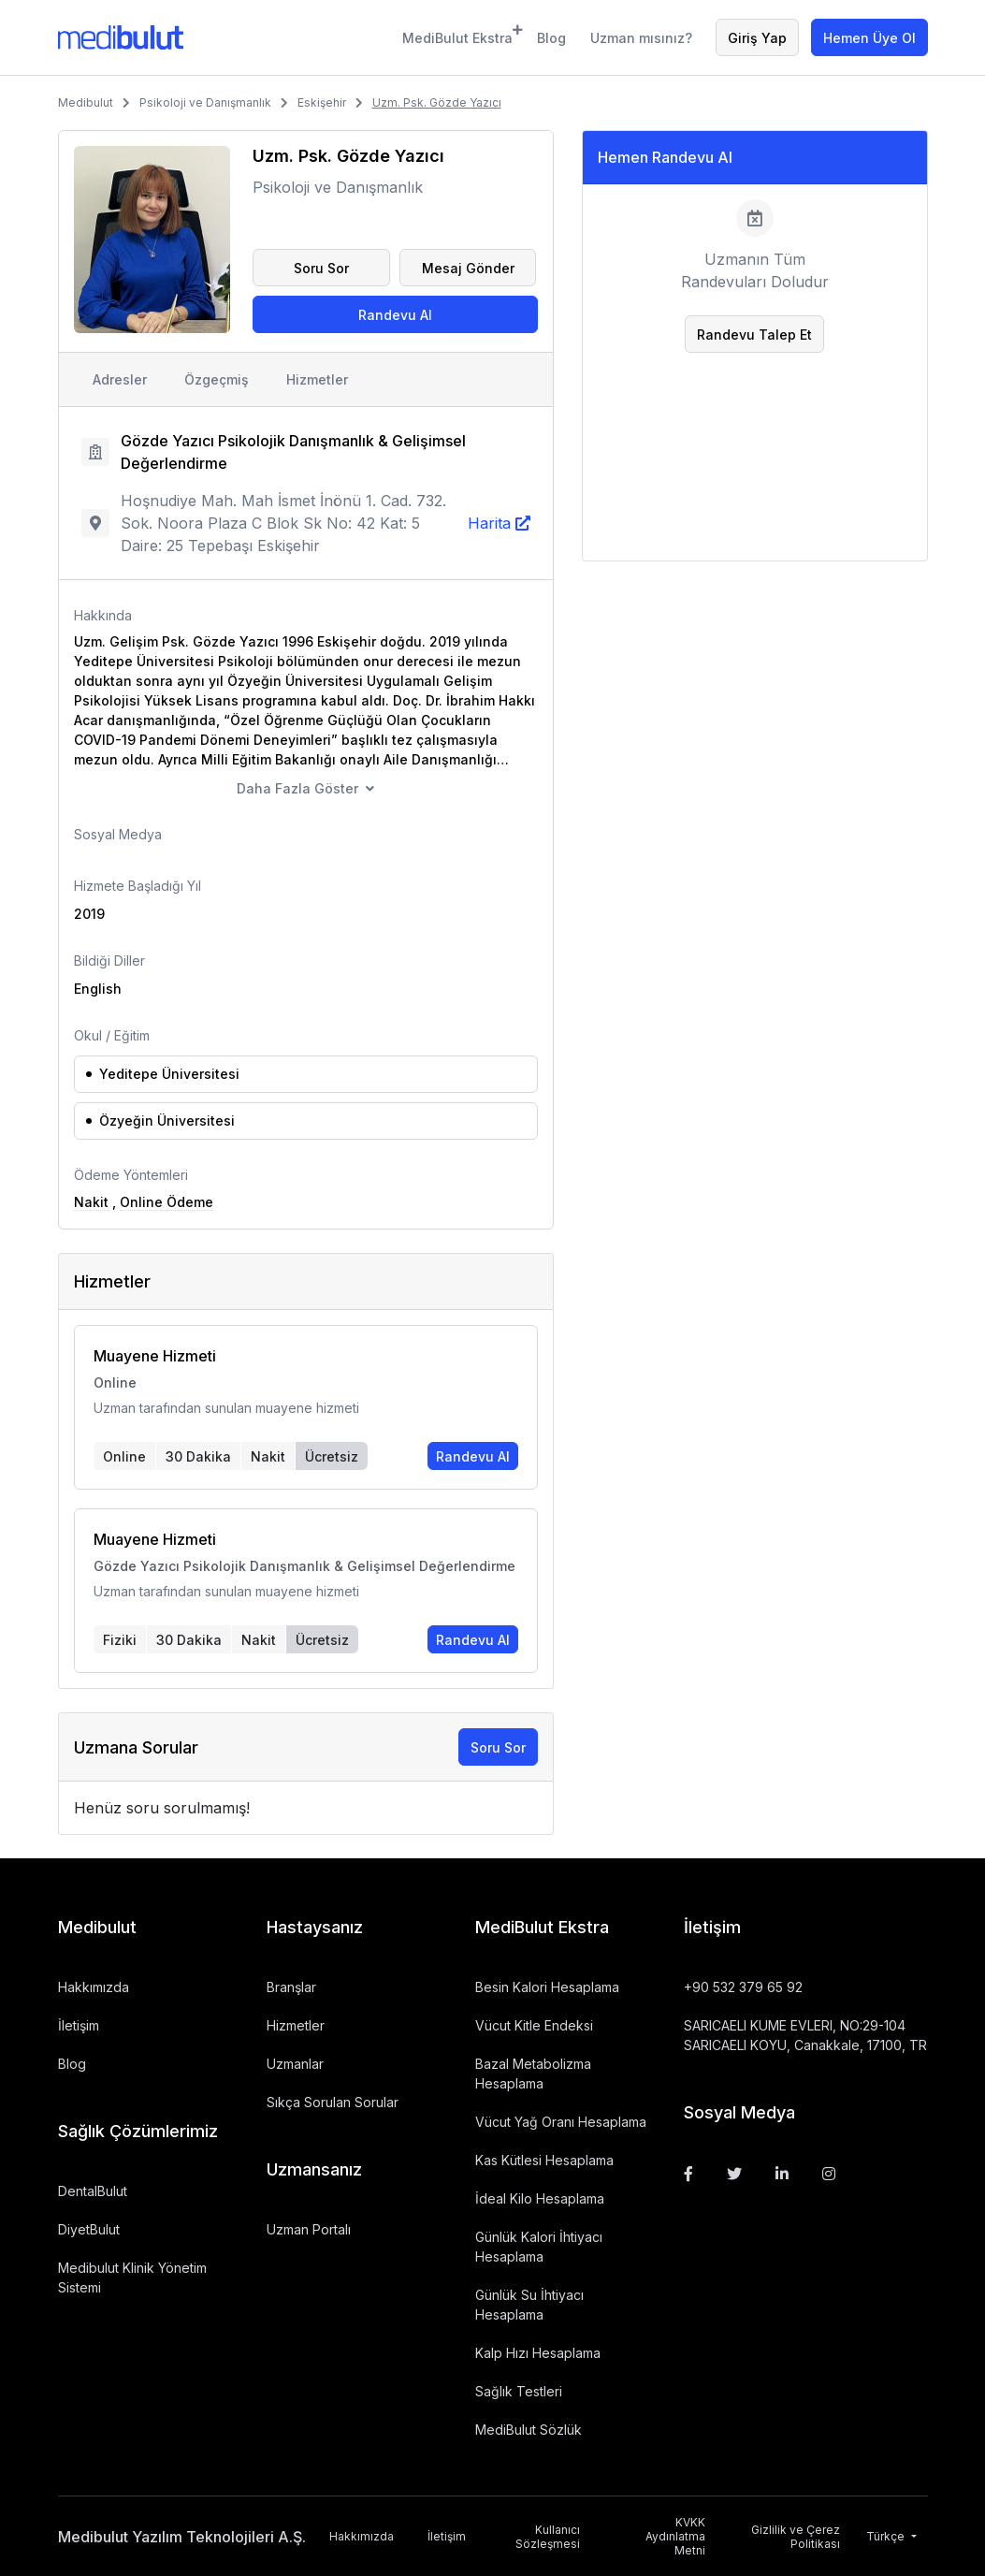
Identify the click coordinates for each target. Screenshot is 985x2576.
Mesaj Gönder (468, 268)
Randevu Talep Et (754, 334)
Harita (489, 523)
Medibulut (85, 102)
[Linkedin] (782, 2173)
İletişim (78, 2025)
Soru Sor (321, 268)
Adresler (120, 379)
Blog (551, 38)
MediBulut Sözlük (528, 2430)
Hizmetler (317, 379)
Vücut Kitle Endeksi (534, 2025)
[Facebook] (688, 2173)
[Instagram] (828, 2173)
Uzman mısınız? (641, 38)
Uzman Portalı (309, 2229)
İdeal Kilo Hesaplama (539, 2198)
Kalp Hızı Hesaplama (538, 2353)
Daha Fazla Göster (297, 788)
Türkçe (886, 2536)
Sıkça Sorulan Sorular (332, 2102)
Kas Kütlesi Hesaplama (544, 2160)
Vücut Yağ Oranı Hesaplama (560, 2122)
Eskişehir (321, 102)
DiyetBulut (89, 2229)
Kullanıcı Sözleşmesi (547, 2537)
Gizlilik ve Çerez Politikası (795, 2537)
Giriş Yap (757, 38)
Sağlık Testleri (518, 2391)
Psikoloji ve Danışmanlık (205, 102)
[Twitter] (734, 2173)
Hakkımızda (93, 1987)
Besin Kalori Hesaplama (547, 1987)
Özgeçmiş (216, 379)
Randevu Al (395, 315)
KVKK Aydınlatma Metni (675, 2536)
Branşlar (291, 1987)
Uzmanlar (295, 2064)
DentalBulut (92, 2191)
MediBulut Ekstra (458, 35)
